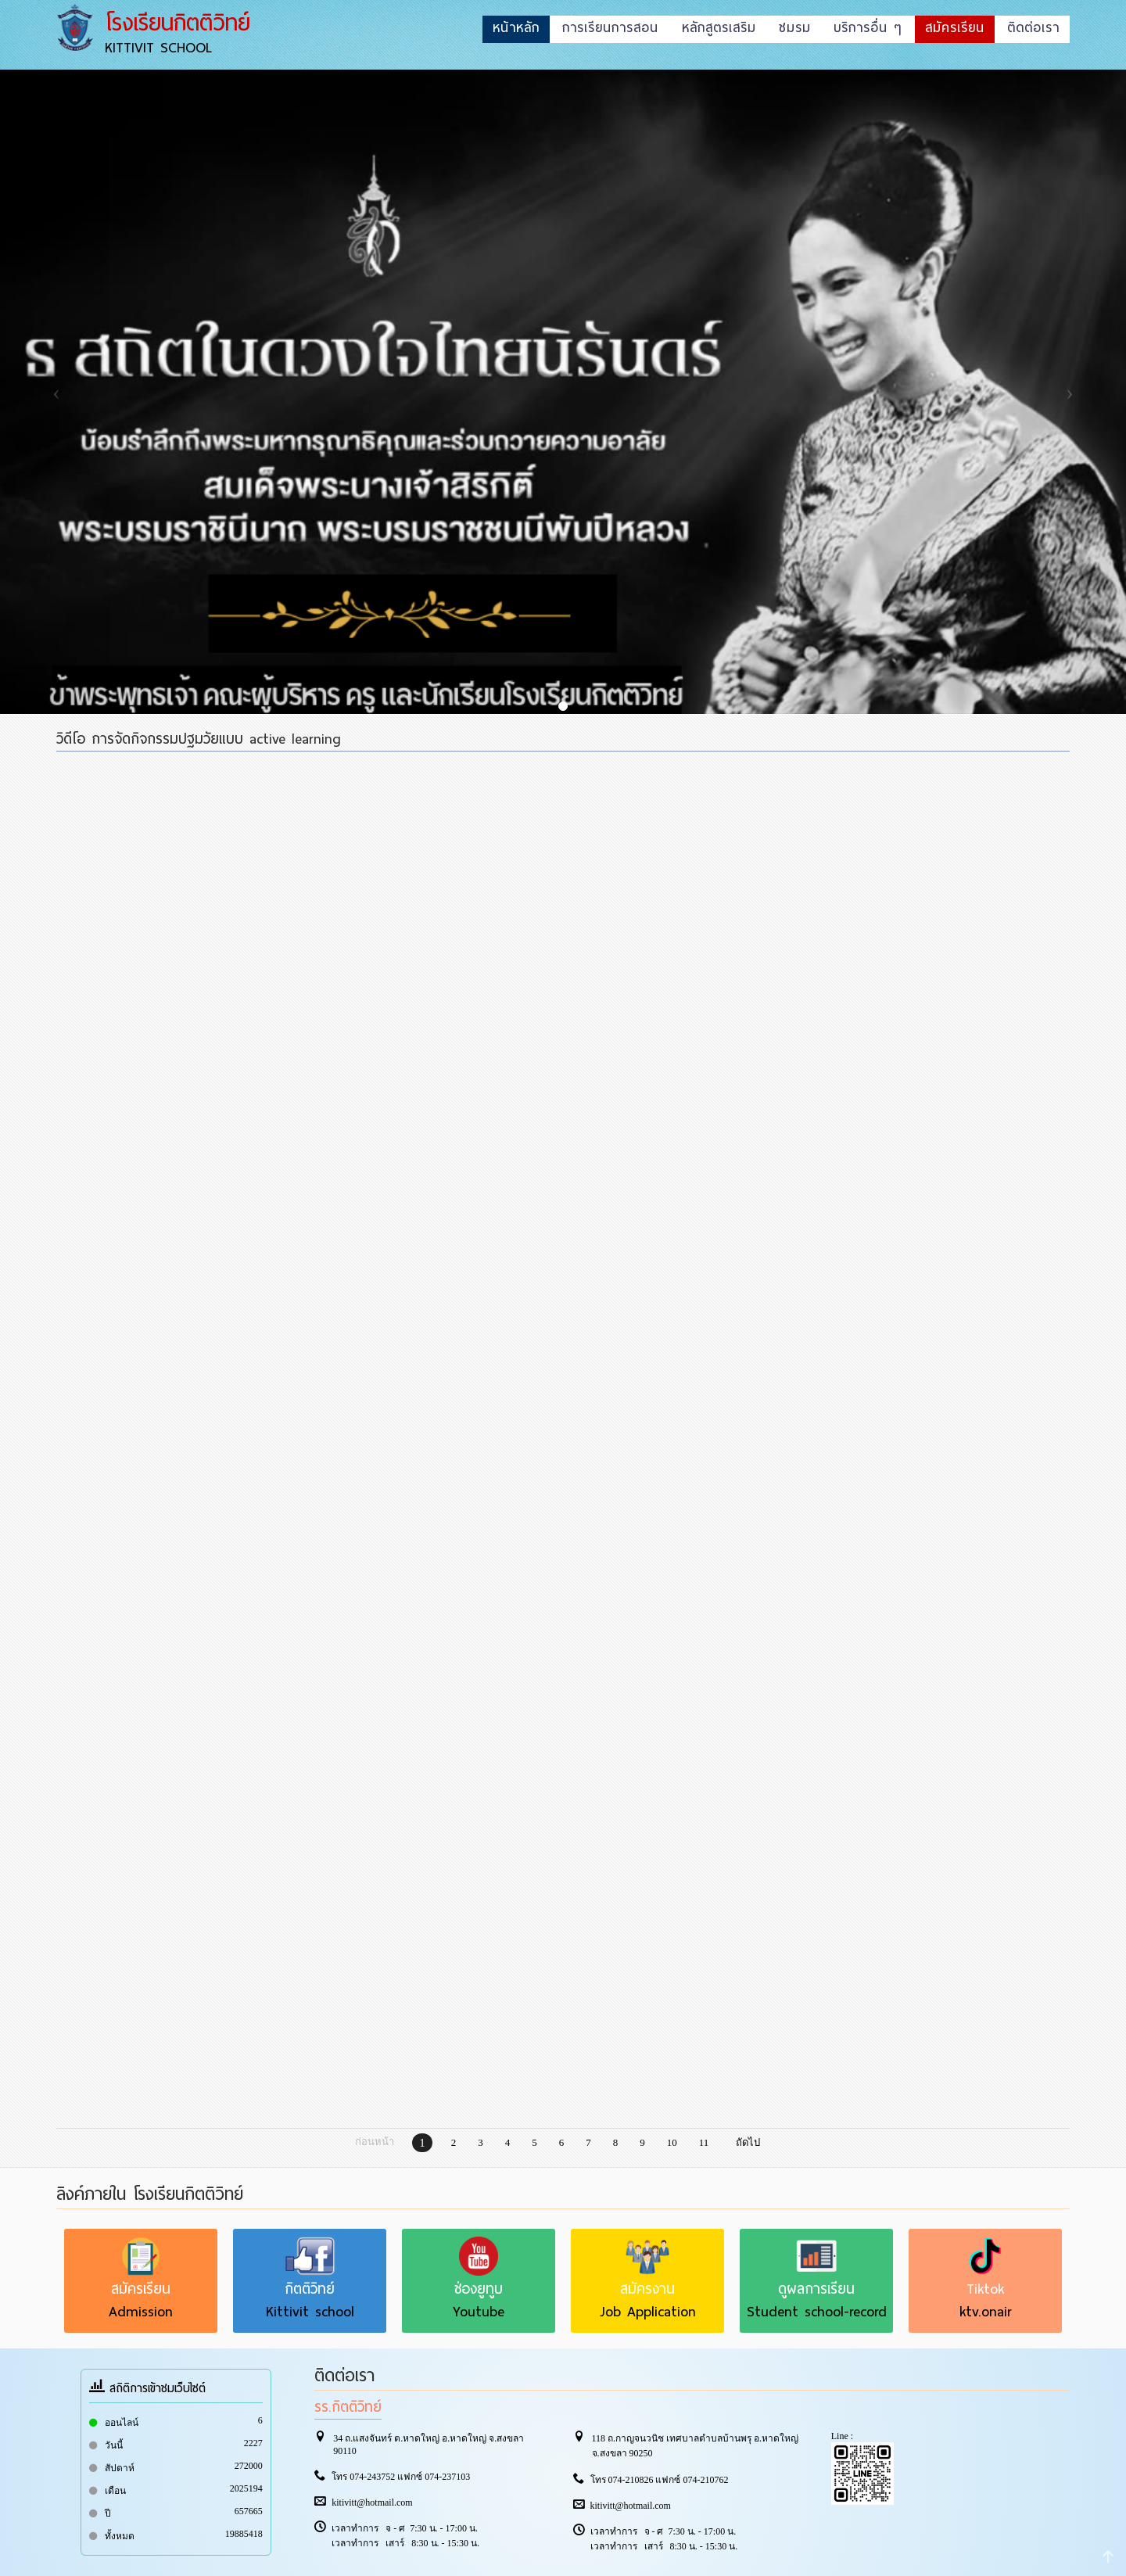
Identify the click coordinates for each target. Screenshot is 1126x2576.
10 (672, 2142)
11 (704, 2142)
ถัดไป (748, 2142)
